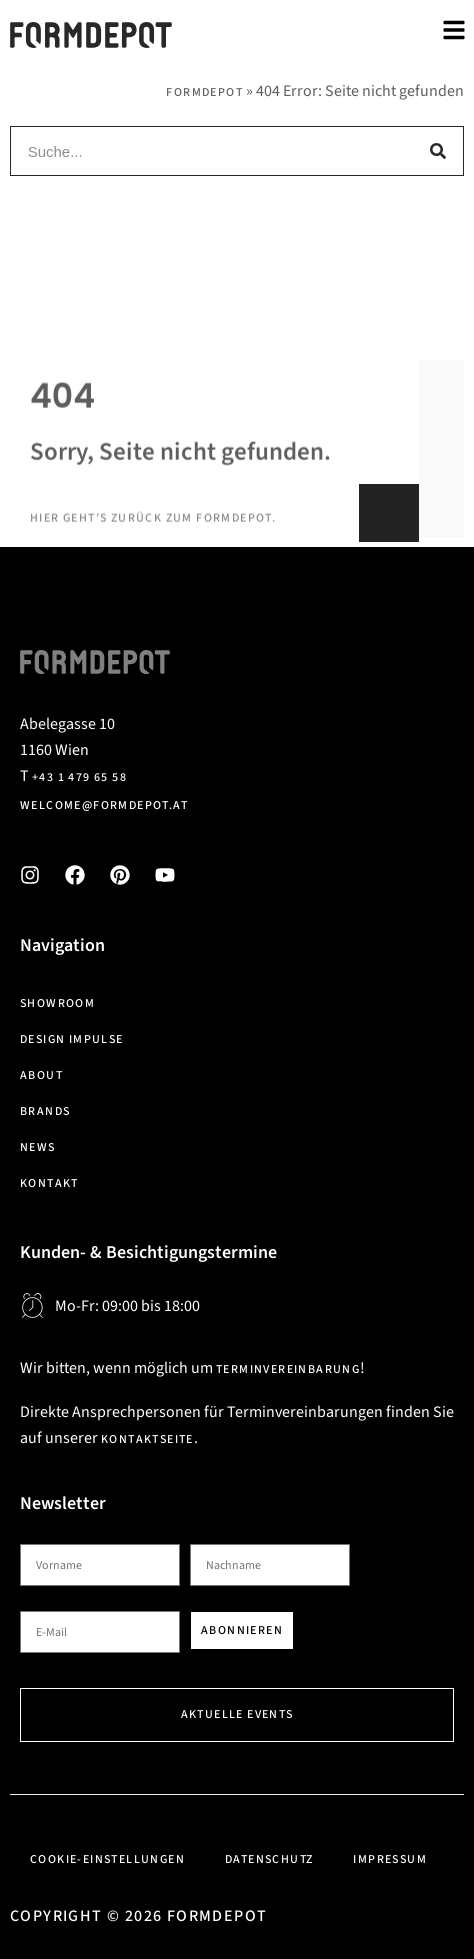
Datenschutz (269, 1859)
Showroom (57, 1003)
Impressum (390, 1859)
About (41, 1075)
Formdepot (204, 92)
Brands (45, 1111)
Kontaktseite (147, 1439)
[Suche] (438, 151)
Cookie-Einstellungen (107, 1859)
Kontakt (49, 1183)
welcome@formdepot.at (104, 805)
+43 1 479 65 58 (79, 777)
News (38, 1147)
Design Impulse (72, 1039)
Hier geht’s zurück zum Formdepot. (153, 556)
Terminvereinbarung (288, 1369)
